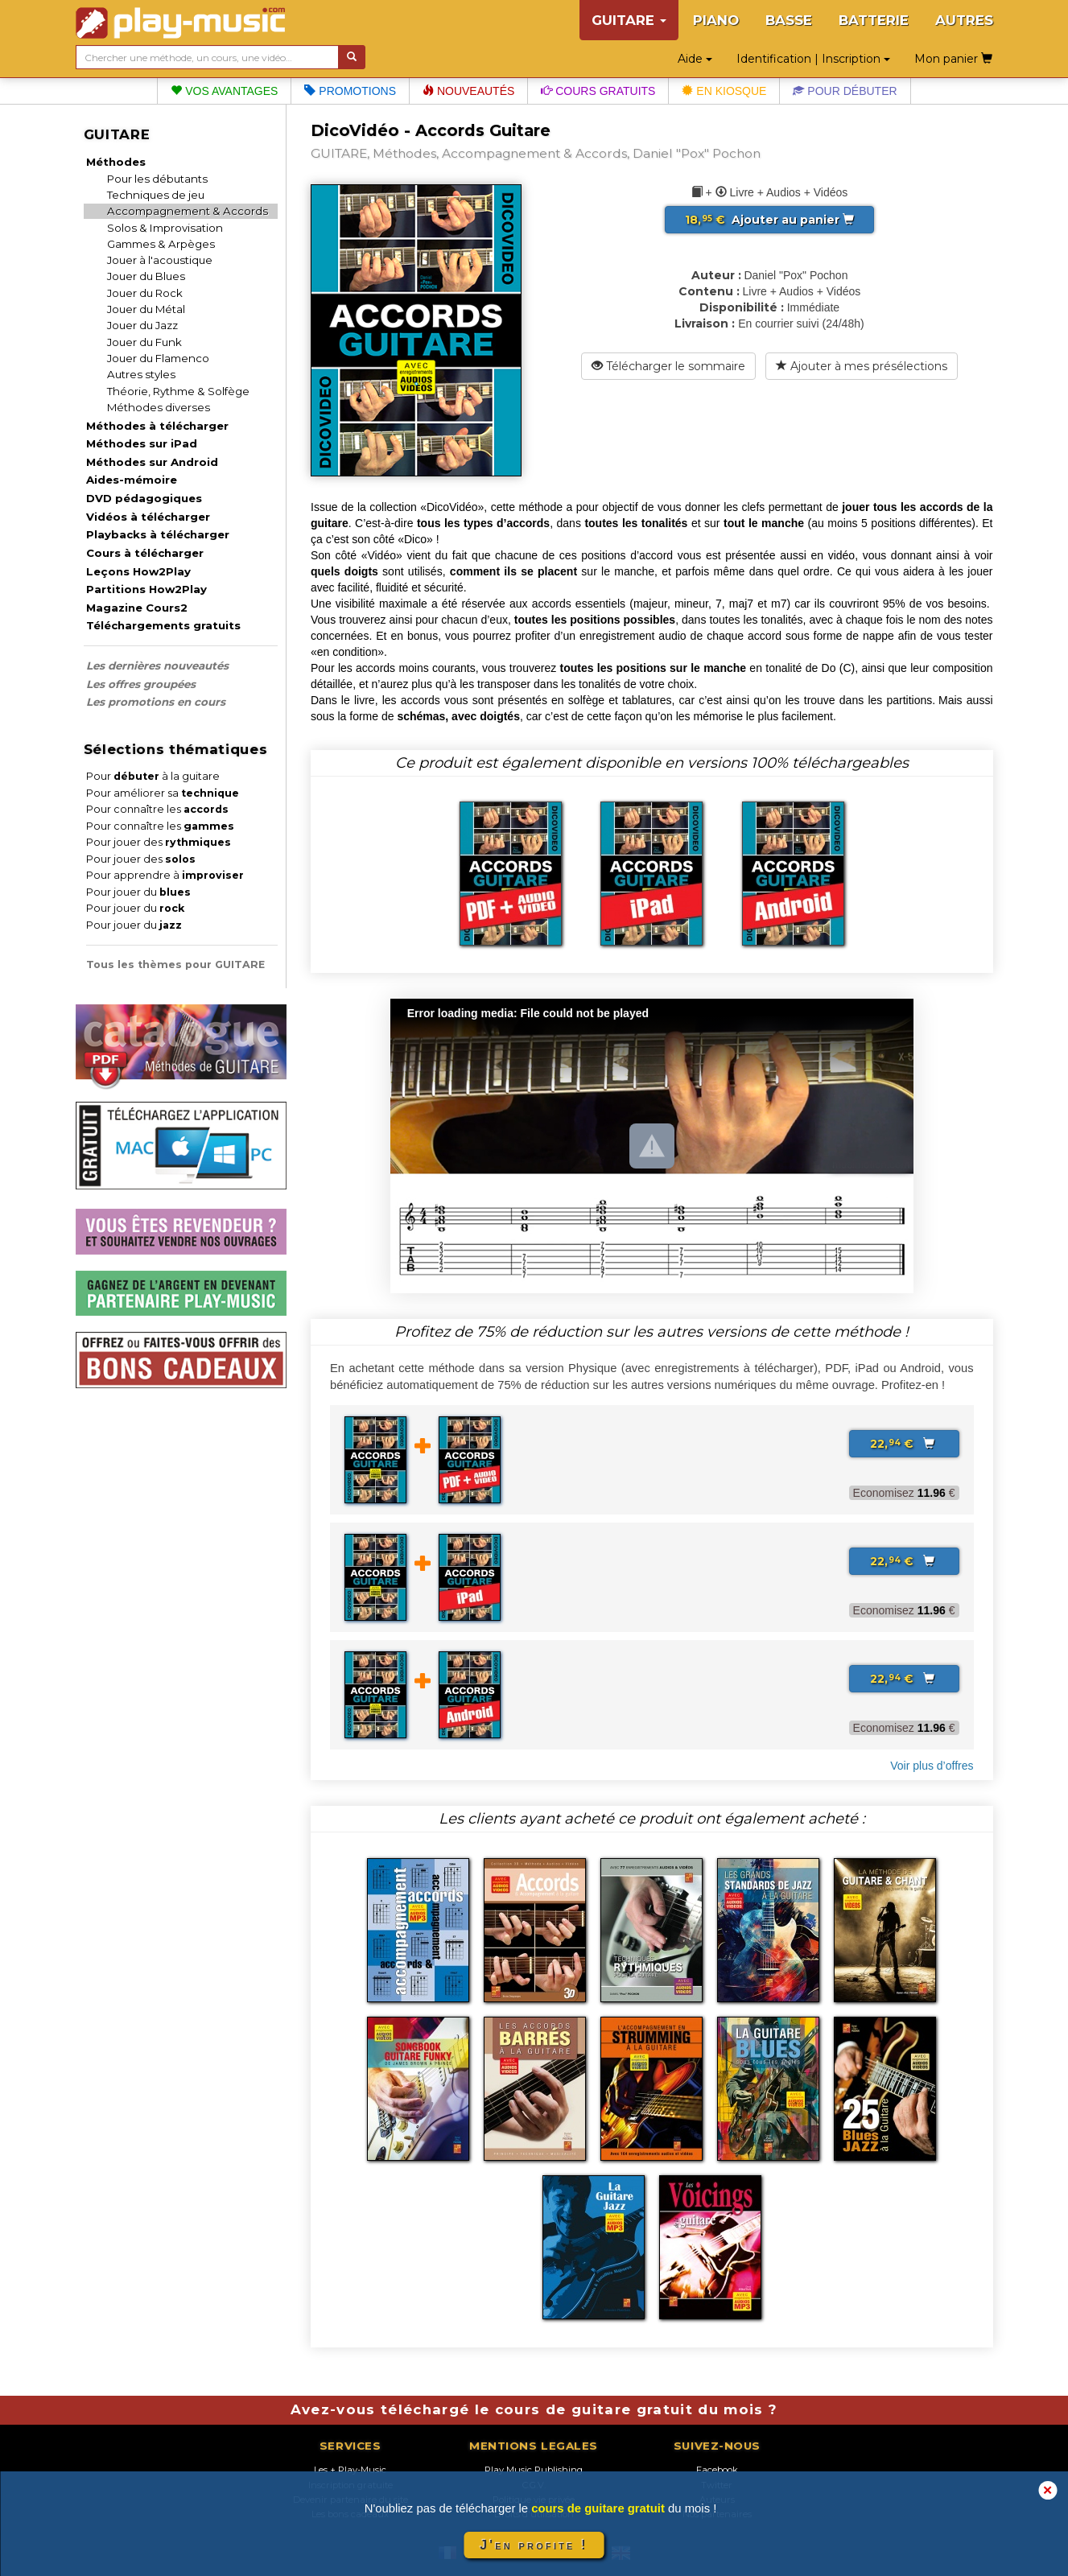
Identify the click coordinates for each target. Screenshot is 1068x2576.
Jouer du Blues (146, 276)
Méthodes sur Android (152, 461)
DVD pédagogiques (144, 498)
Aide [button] (695, 59)
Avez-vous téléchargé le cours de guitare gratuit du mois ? (534, 2409)
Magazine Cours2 (137, 607)
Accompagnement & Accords (187, 210)
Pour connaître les (157, 809)
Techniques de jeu (155, 194)
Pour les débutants (157, 178)
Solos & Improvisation (165, 227)
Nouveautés (468, 90)
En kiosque (724, 90)
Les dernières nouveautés (157, 665)
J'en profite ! (534, 2545)
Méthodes (116, 161)
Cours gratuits (598, 90)
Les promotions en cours (155, 701)
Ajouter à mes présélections (861, 366)
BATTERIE (874, 20)
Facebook (717, 2469)
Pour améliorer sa (162, 793)
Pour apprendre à (165, 875)
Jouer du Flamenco (158, 358)
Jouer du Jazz (142, 325)
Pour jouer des (158, 842)
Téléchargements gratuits (163, 625)
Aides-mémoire (131, 479)
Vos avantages (224, 90)
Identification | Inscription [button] (813, 59)
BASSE (788, 20)
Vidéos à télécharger (148, 516)
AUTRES (964, 20)
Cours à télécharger (145, 552)
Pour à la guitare (153, 776)
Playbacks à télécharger (157, 534)
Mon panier (953, 59)
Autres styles (141, 374)
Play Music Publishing (534, 2469)
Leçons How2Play (138, 571)
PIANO (716, 20)
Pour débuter (845, 90)
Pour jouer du (138, 892)
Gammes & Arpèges (161, 243)
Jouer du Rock (145, 292)
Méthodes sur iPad (141, 443)
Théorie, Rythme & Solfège (178, 391)
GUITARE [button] (629, 20)
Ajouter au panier (769, 219)
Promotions (350, 90)
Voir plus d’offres (931, 1765)
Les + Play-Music (350, 2469)
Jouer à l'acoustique (159, 259)
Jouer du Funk (144, 342)
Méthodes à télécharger (157, 425)
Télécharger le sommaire (668, 366)
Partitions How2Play (146, 589)
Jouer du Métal (146, 309)
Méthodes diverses (158, 407)
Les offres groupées (141, 684)
